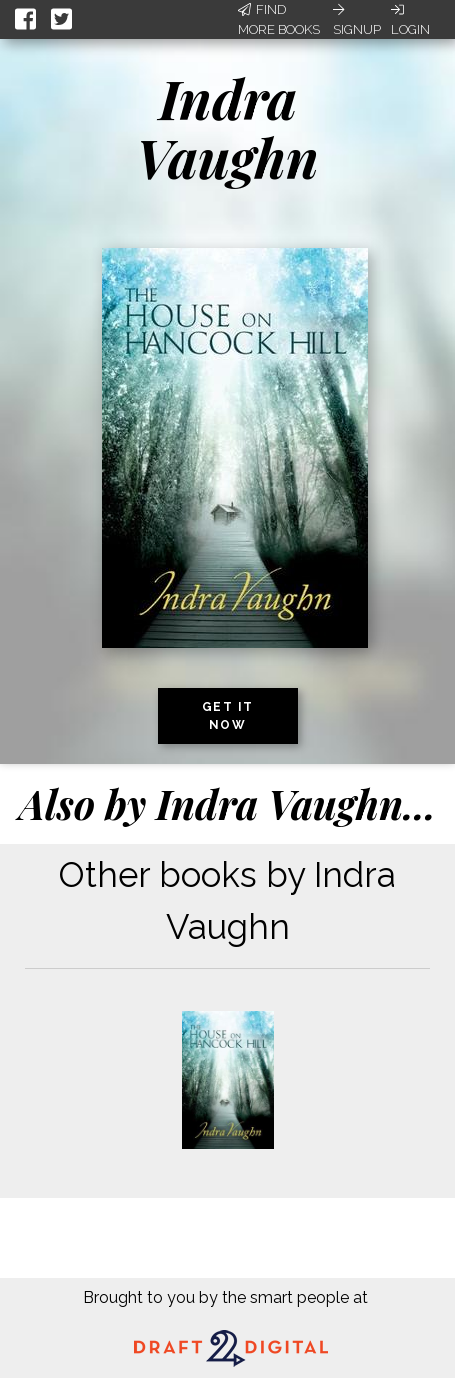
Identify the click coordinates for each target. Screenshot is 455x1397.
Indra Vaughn (227, 127)
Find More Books (279, 19)
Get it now (228, 716)
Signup (357, 20)
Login (410, 20)
